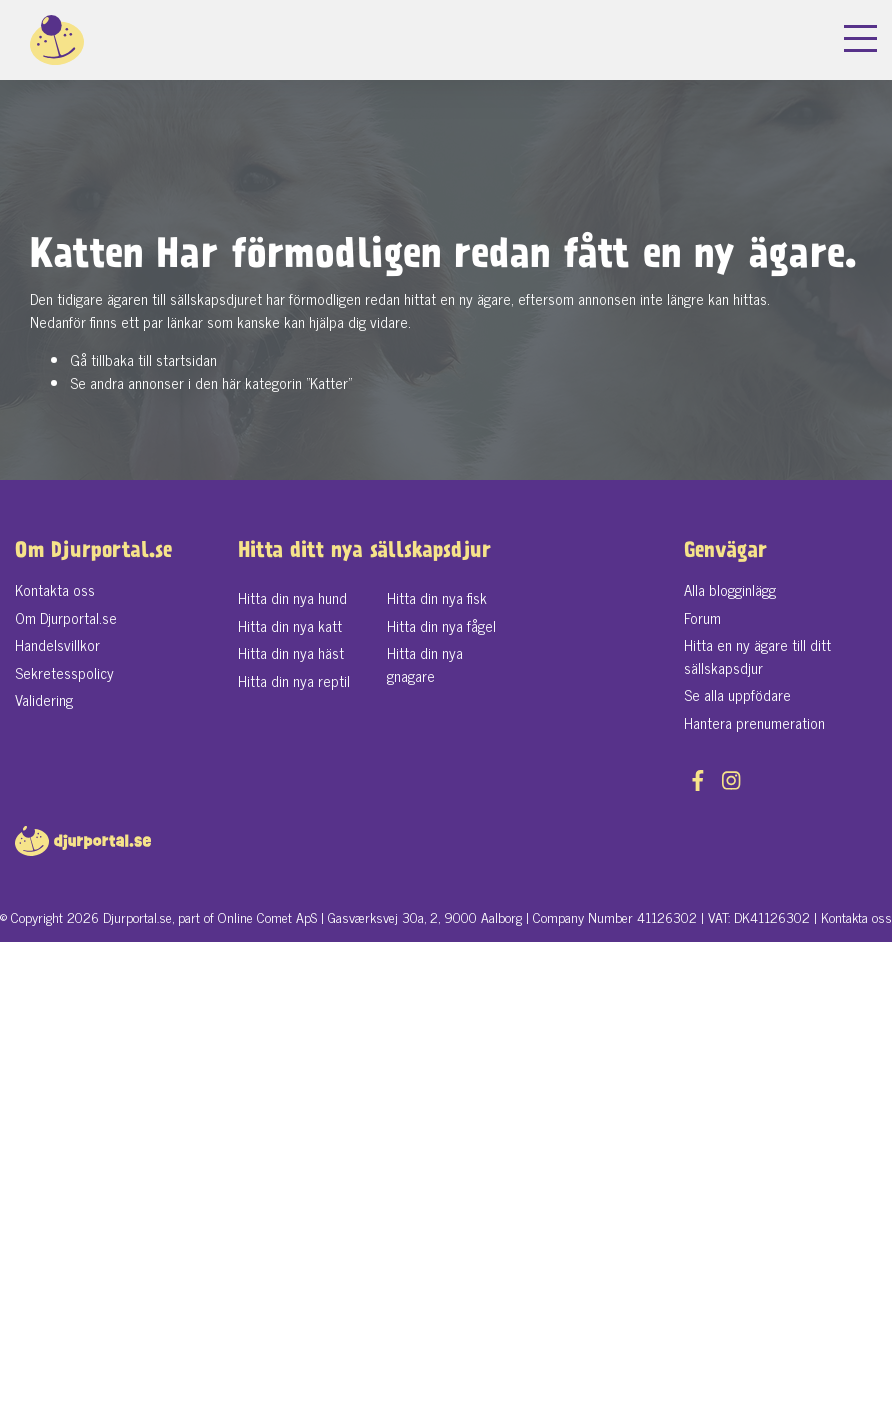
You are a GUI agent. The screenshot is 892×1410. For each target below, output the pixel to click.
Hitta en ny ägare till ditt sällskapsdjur (757, 656)
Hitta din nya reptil (294, 680)
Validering (44, 699)
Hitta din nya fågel (441, 625)
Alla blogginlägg (730, 589)
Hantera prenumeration (754, 722)
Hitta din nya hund (292, 597)
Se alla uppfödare (737, 694)
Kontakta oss (55, 589)
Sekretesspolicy (64, 672)
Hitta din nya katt (290, 625)
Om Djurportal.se (66, 617)
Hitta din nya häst (291, 652)
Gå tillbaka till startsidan (143, 359)
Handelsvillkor (57, 644)
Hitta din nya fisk (437, 597)
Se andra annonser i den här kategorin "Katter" (211, 382)
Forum (702, 617)
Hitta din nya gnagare (425, 664)
